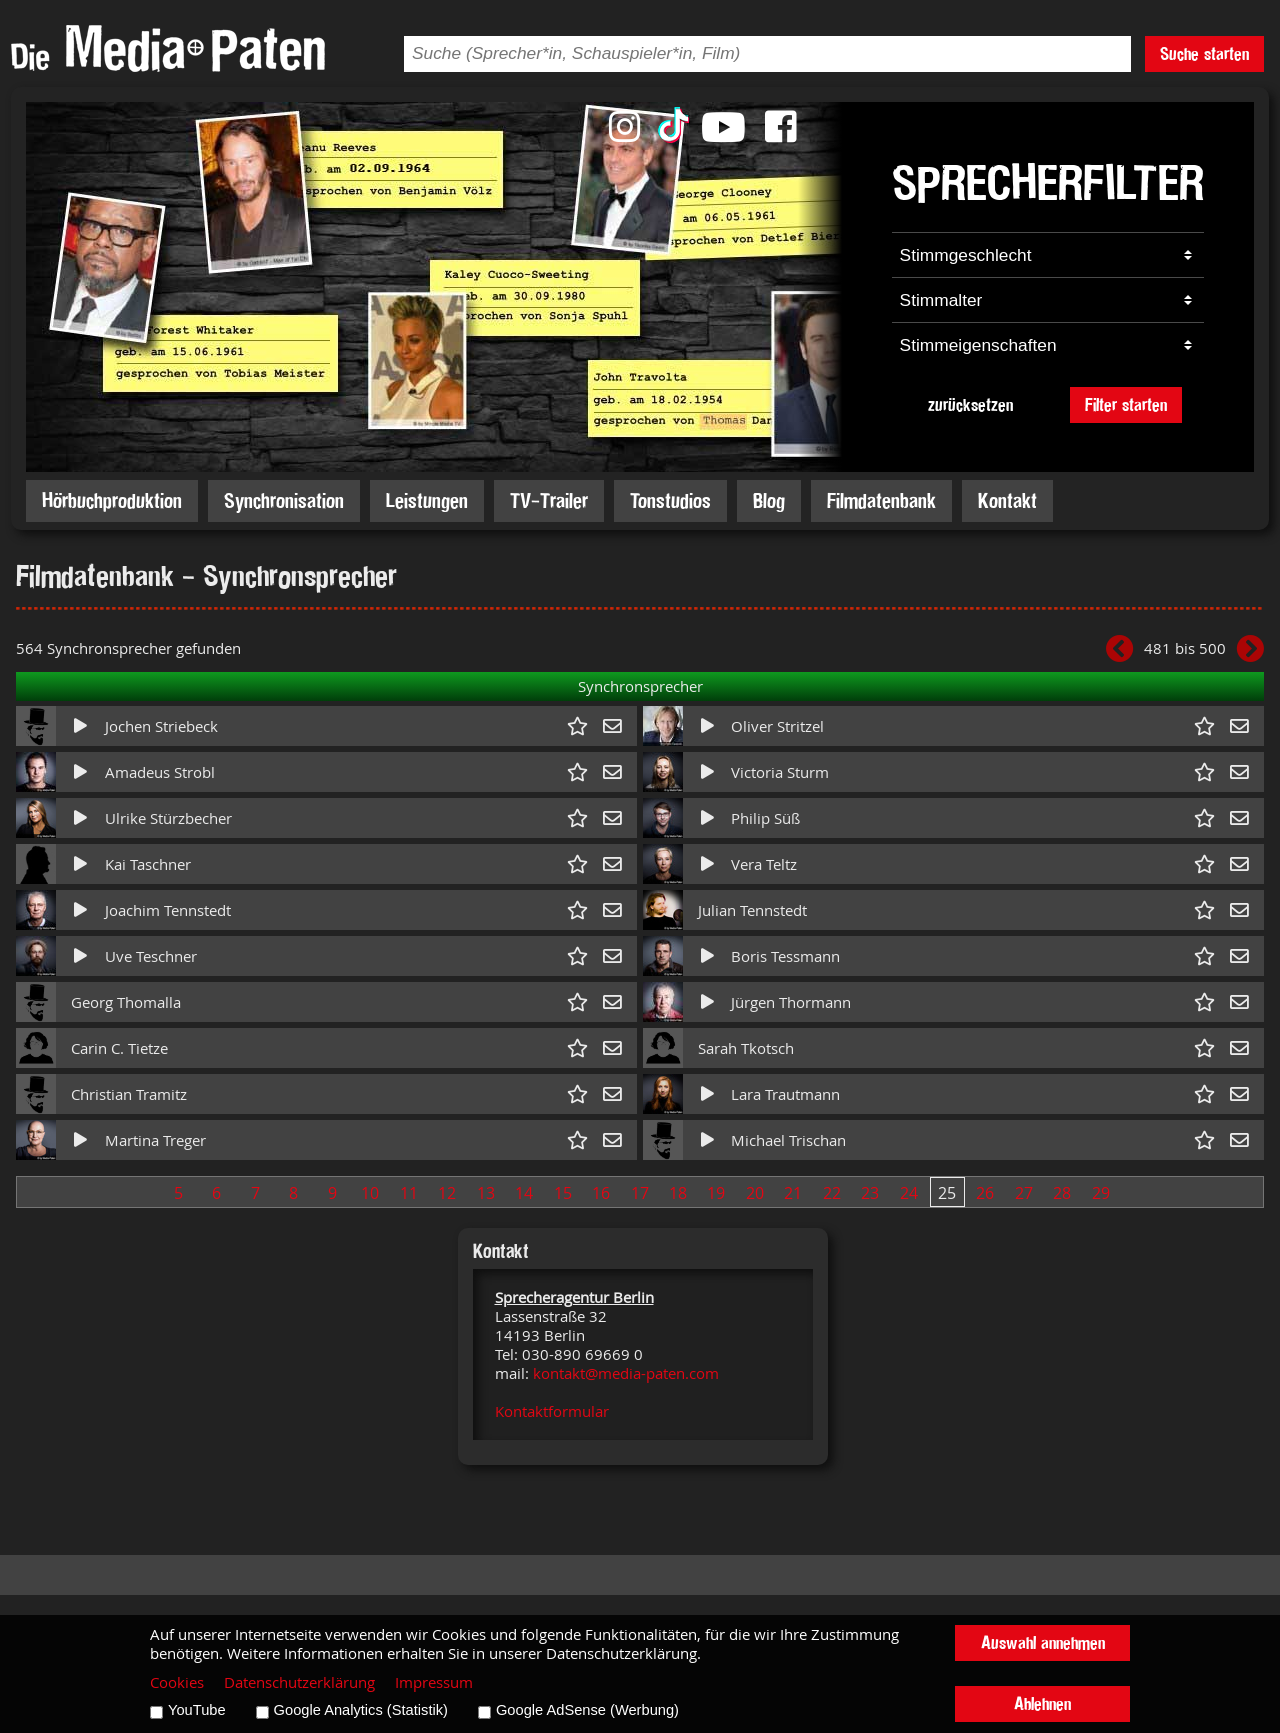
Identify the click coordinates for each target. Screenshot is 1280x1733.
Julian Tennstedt (752, 910)
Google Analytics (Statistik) (361, 1710)
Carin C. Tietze (119, 1048)
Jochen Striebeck (161, 726)
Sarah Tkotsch (746, 1048)
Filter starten (1126, 404)
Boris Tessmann (785, 956)
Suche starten (1204, 53)
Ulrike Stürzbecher (168, 818)
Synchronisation (284, 500)
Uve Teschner (151, 956)
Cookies (177, 1682)
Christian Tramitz (129, 1094)
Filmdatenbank (881, 500)
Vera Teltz (764, 864)
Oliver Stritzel (777, 726)
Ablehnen (1042, 1703)
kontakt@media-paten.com (626, 1373)
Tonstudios (670, 500)
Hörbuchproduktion (112, 500)
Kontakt (1007, 500)
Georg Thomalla (126, 1002)
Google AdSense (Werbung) (587, 1710)
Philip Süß (765, 818)
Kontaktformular (552, 1411)
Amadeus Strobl (160, 772)
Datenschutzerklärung (299, 1682)
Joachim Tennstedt (168, 910)
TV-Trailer (549, 500)
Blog (769, 500)
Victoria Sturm (780, 772)
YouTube (197, 1710)
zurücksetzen (970, 404)
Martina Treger (155, 1140)
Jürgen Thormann (791, 1002)
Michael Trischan (788, 1140)
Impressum (434, 1682)
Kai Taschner (148, 864)
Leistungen (427, 500)
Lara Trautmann (785, 1094)
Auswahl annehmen (1043, 1642)
